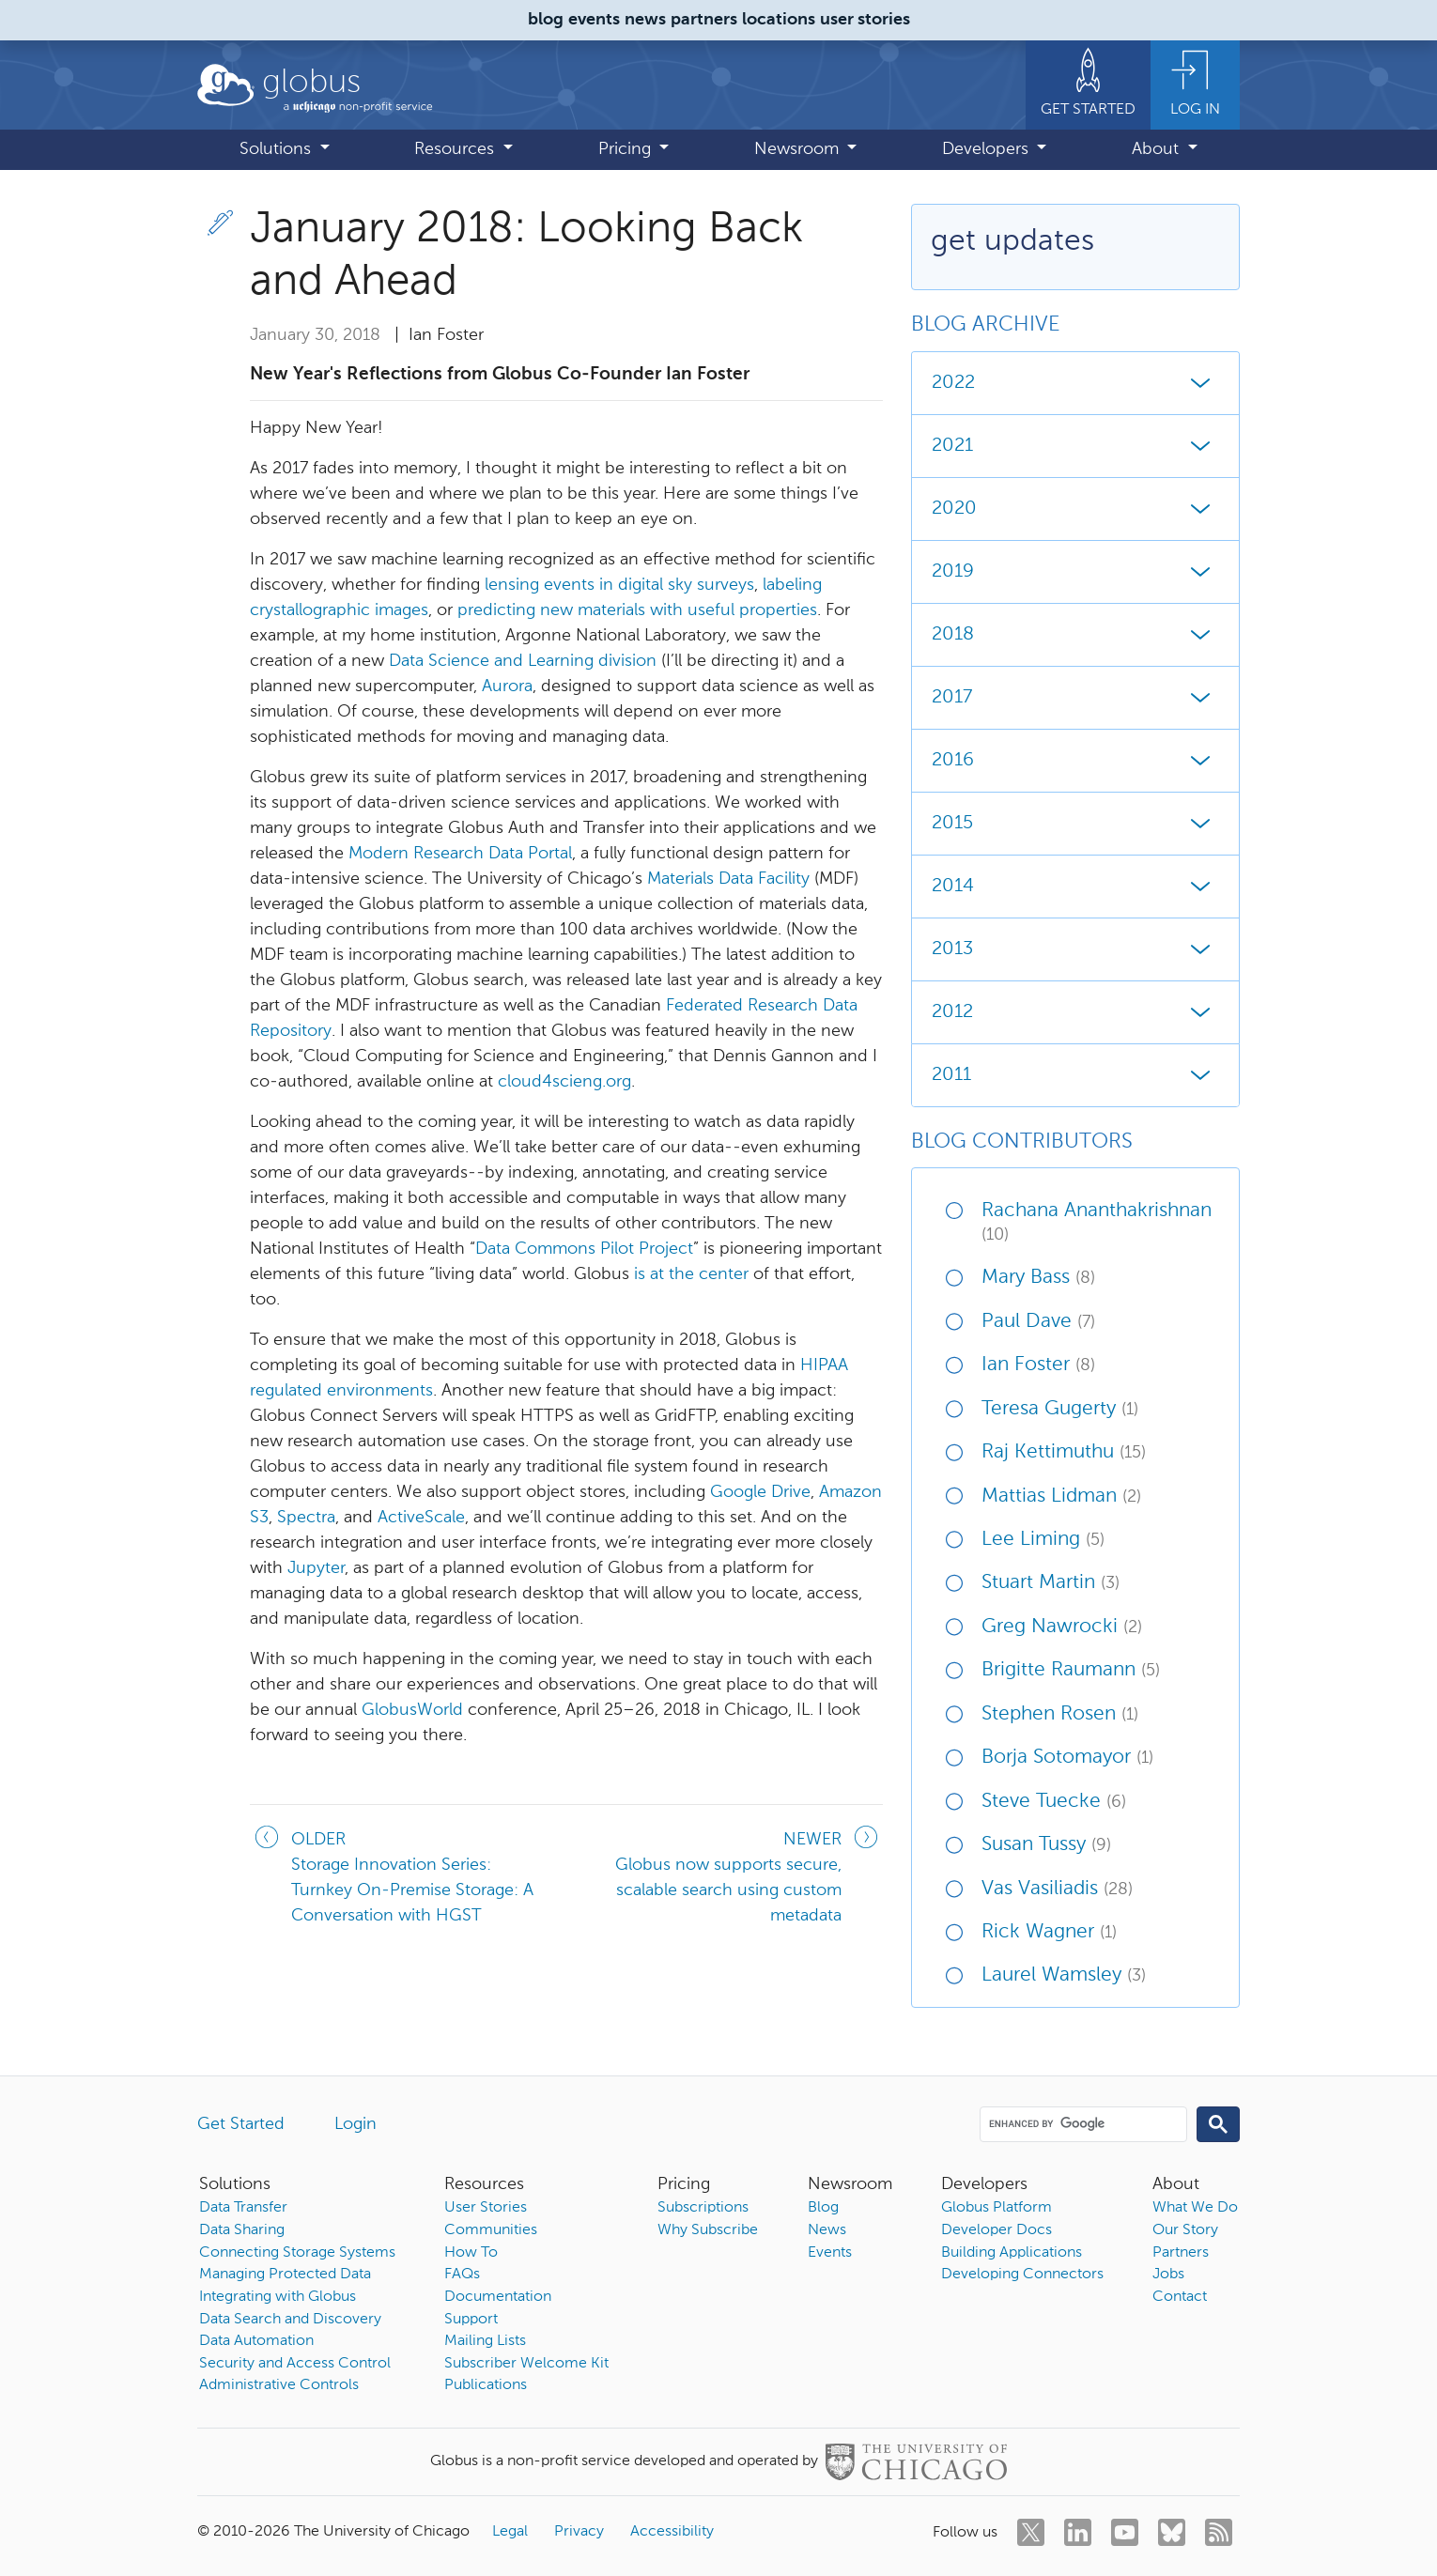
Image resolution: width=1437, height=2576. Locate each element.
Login (355, 2124)
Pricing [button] (627, 149)
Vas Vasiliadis (1057, 1889)
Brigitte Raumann (1070, 1670)
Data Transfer (243, 2207)
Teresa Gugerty (1059, 1409)
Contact (1179, 2297)
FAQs (462, 2274)
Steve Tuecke (1053, 1802)
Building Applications (1011, 2252)
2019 (1075, 572)
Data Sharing (242, 2230)
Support (471, 2319)
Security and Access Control (295, 2363)
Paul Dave (1038, 1322)
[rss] (1219, 2532)
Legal (510, 2531)
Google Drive (760, 1492)
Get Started (241, 2124)
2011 (1075, 1075)
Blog (823, 2207)
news (645, 19)
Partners (1180, 2252)
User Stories (485, 2207)
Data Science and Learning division (523, 661)
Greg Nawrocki (1061, 1627)
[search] (1082, 2123)
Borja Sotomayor (1067, 1757)
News (827, 2230)
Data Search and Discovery (290, 2319)
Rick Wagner (1049, 1932)
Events (830, 2252)
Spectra (306, 1517)
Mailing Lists (485, 2341)
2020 (1075, 509)
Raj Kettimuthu (1063, 1452)
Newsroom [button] (798, 149)
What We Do (1195, 2207)
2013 (1075, 949)
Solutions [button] (278, 149)
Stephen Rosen (1059, 1714)
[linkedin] (1078, 2532)
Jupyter (316, 1568)
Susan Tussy (1046, 1845)
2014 (1075, 886)
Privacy (579, 2531)
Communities (490, 2230)
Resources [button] (456, 149)
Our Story (1185, 2230)
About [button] (1157, 149)
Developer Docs (996, 2230)
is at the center (691, 1274)
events (594, 19)
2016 (1075, 760)
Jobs (1168, 2274)
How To (471, 2252)
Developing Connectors (1022, 2274)
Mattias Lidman (1061, 1496)
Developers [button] (987, 149)
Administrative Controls (279, 2385)
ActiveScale (421, 1517)
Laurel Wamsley (1063, 1975)
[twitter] (1031, 2532)
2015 (1075, 823)
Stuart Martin (1050, 1583)
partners (704, 19)
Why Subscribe (707, 2230)
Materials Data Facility (728, 879)
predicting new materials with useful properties (637, 610)
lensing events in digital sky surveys (619, 585)
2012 (1075, 1012)
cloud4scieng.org (564, 1081)
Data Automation (256, 2341)
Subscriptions (703, 2207)
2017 (1075, 698)
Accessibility (672, 2531)
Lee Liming (1043, 1540)
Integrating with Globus (277, 2297)
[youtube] (1125, 2532)
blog (546, 19)
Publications (485, 2385)
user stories (865, 19)
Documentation (497, 2297)
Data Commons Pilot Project (584, 1249)
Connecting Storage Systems (297, 2252)
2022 (1075, 383)
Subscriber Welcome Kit (526, 2363)
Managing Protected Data (285, 2274)
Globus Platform (996, 2207)
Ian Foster (1038, 1365)
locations (778, 19)
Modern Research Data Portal (460, 853)
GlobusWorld (412, 1710)
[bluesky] (1172, 2532)
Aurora (507, 686)
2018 (1075, 635)
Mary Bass (1038, 1278)
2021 (1075, 446)
